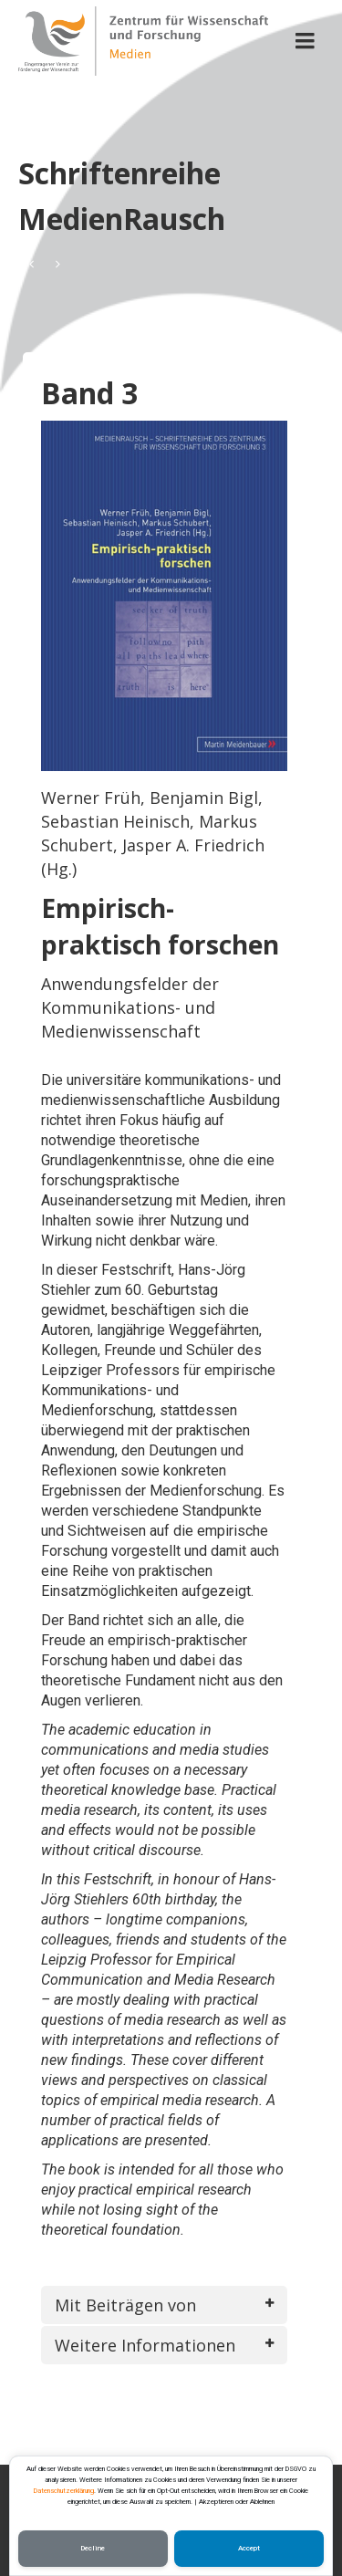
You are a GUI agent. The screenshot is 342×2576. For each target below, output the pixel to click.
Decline (92, 2548)
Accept (249, 2548)
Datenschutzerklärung (64, 2491)
